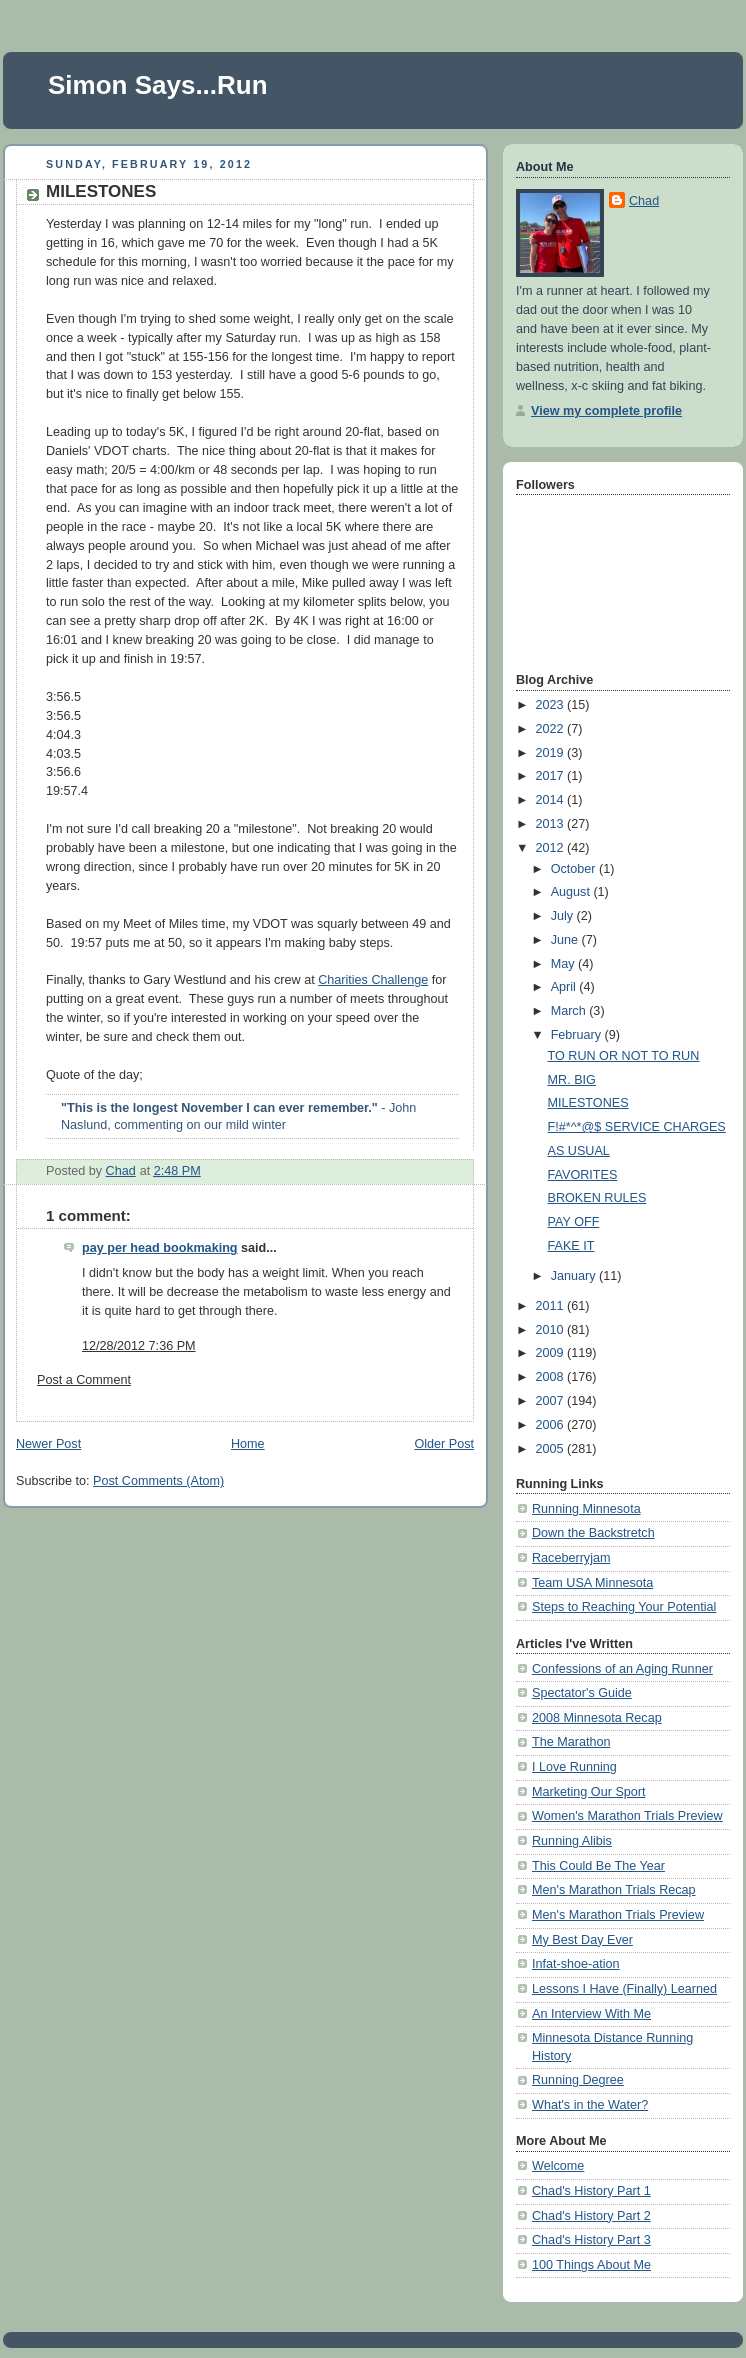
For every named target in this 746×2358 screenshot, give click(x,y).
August (572, 892)
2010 (552, 1330)
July (564, 916)
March (570, 1011)
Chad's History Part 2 (591, 2216)
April (565, 987)
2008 (552, 1377)
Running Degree (578, 2080)
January (575, 1276)
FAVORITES (583, 1175)
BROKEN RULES (597, 1198)
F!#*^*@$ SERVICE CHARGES (637, 1127)
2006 (552, 1425)
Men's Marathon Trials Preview (618, 1915)
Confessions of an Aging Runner (622, 1669)
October (575, 869)
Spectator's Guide (582, 1693)
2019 (552, 753)
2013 (552, 824)
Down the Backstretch (593, 1533)
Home (248, 1444)
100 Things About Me (591, 2265)
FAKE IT (571, 1246)
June (566, 940)
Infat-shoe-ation (576, 1964)
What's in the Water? (590, 2105)
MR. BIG (572, 1080)
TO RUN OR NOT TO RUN (624, 1056)
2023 (552, 705)
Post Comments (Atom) (158, 1481)
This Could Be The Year (598, 1866)
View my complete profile (606, 411)
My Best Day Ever (582, 1940)
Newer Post (48, 1444)
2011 (552, 1306)
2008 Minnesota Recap (597, 1718)
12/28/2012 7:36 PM (139, 1346)
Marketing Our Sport (589, 1792)
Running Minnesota (586, 1509)
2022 (552, 729)
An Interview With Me (591, 2014)
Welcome (558, 2166)
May (564, 964)
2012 (552, 848)
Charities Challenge (373, 980)
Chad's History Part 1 (591, 2191)
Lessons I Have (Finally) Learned (624, 1989)
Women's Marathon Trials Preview (627, 1816)
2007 (552, 1401)
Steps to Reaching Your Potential (624, 1607)
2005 (552, 1449)
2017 (552, 776)
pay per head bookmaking (160, 1248)
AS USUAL (579, 1151)
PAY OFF (574, 1222)
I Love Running (574, 1767)
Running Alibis (572, 1841)
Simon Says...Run (158, 85)
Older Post (444, 1444)
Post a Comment (84, 1380)
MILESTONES (588, 1103)
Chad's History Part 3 (591, 2240)
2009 (552, 1353)
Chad (644, 201)
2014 (552, 800)
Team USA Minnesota (592, 1583)
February (578, 1035)
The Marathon (571, 1742)
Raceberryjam (571, 1558)
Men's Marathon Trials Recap (614, 1890)
